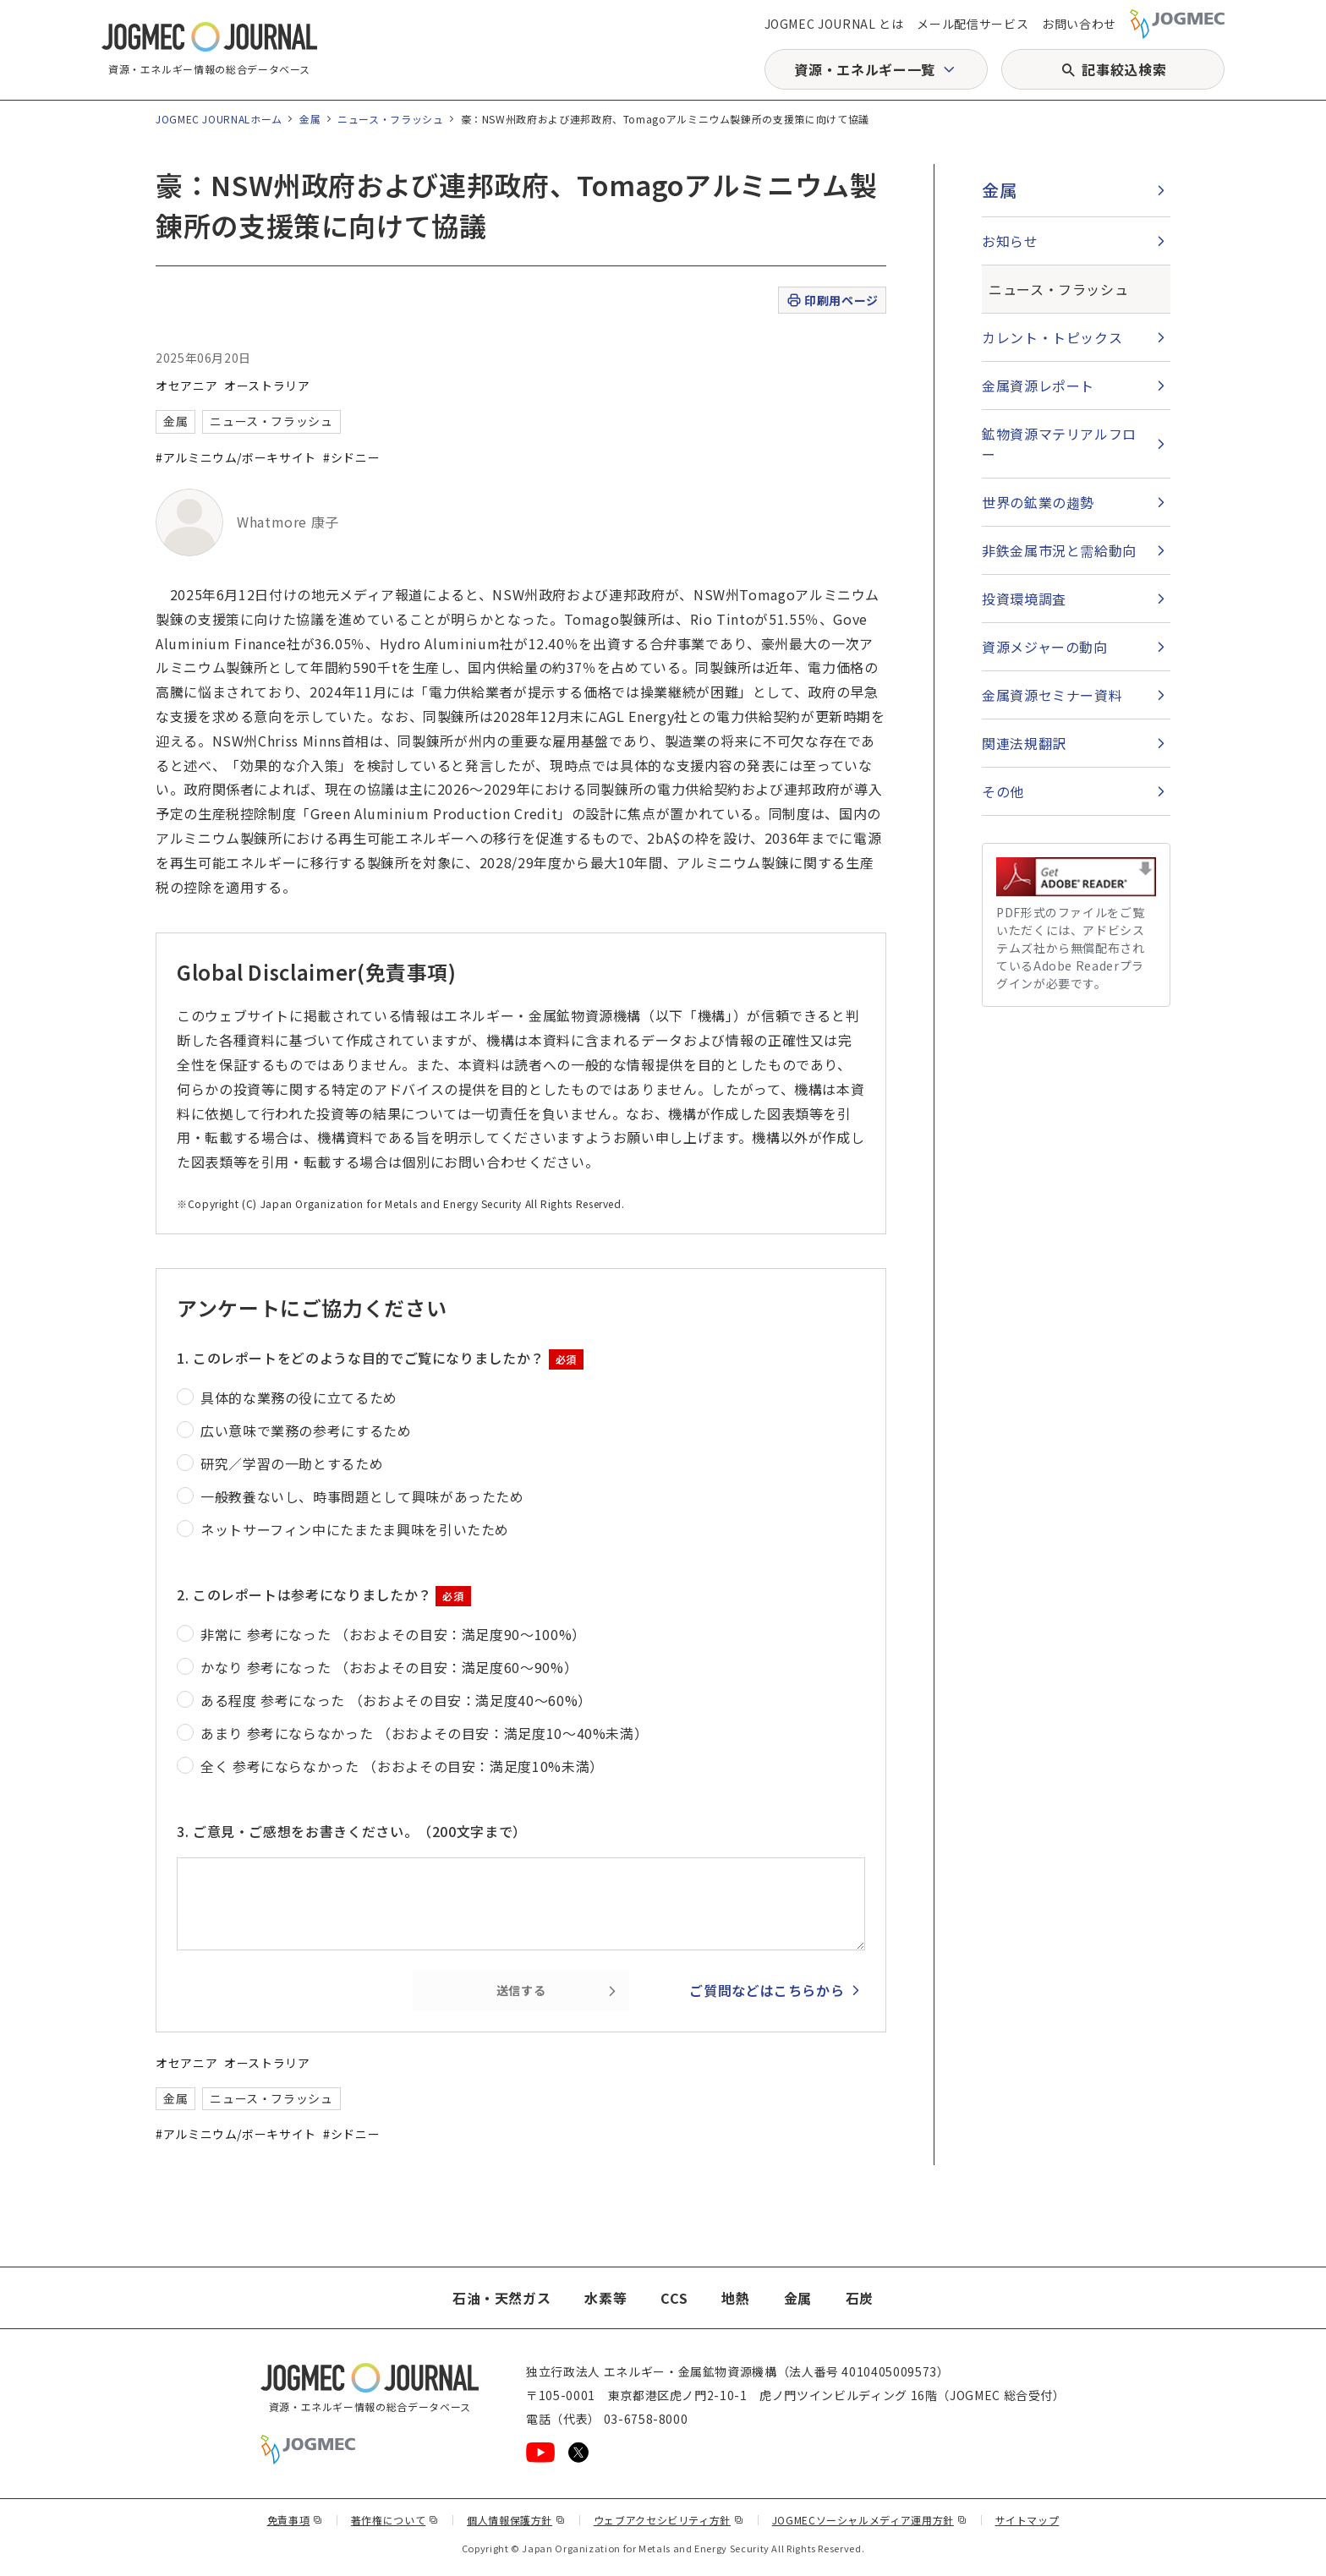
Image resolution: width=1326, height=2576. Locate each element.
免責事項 (295, 2520)
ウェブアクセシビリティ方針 (669, 2520)
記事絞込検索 (1124, 69)
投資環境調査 (1024, 598)
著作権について (395, 2520)
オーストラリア (267, 385)
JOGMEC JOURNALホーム (219, 119)
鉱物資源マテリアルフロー (1059, 444)
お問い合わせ (1079, 23)
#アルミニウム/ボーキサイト (236, 457)
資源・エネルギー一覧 (864, 69)
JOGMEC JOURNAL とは (834, 23)
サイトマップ (1027, 2520)
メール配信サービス (972, 23)
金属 (310, 119)
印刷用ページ (832, 300)
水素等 (605, 2298)
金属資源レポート (1038, 385)
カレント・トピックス (1052, 337)
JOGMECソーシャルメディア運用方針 (869, 2520)
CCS (674, 2298)
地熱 (735, 2298)
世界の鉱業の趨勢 (1038, 502)
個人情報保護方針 (516, 2520)
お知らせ (1010, 241)
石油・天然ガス (501, 2298)
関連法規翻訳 (1024, 743)
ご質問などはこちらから (766, 1990)
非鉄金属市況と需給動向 (1059, 550)
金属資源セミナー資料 (1052, 695)
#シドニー (351, 457)
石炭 (860, 2298)
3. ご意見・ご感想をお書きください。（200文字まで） (352, 1831)
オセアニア (186, 385)
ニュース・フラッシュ (390, 119)
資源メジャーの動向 (1045, 647)
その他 (1003, 791)
